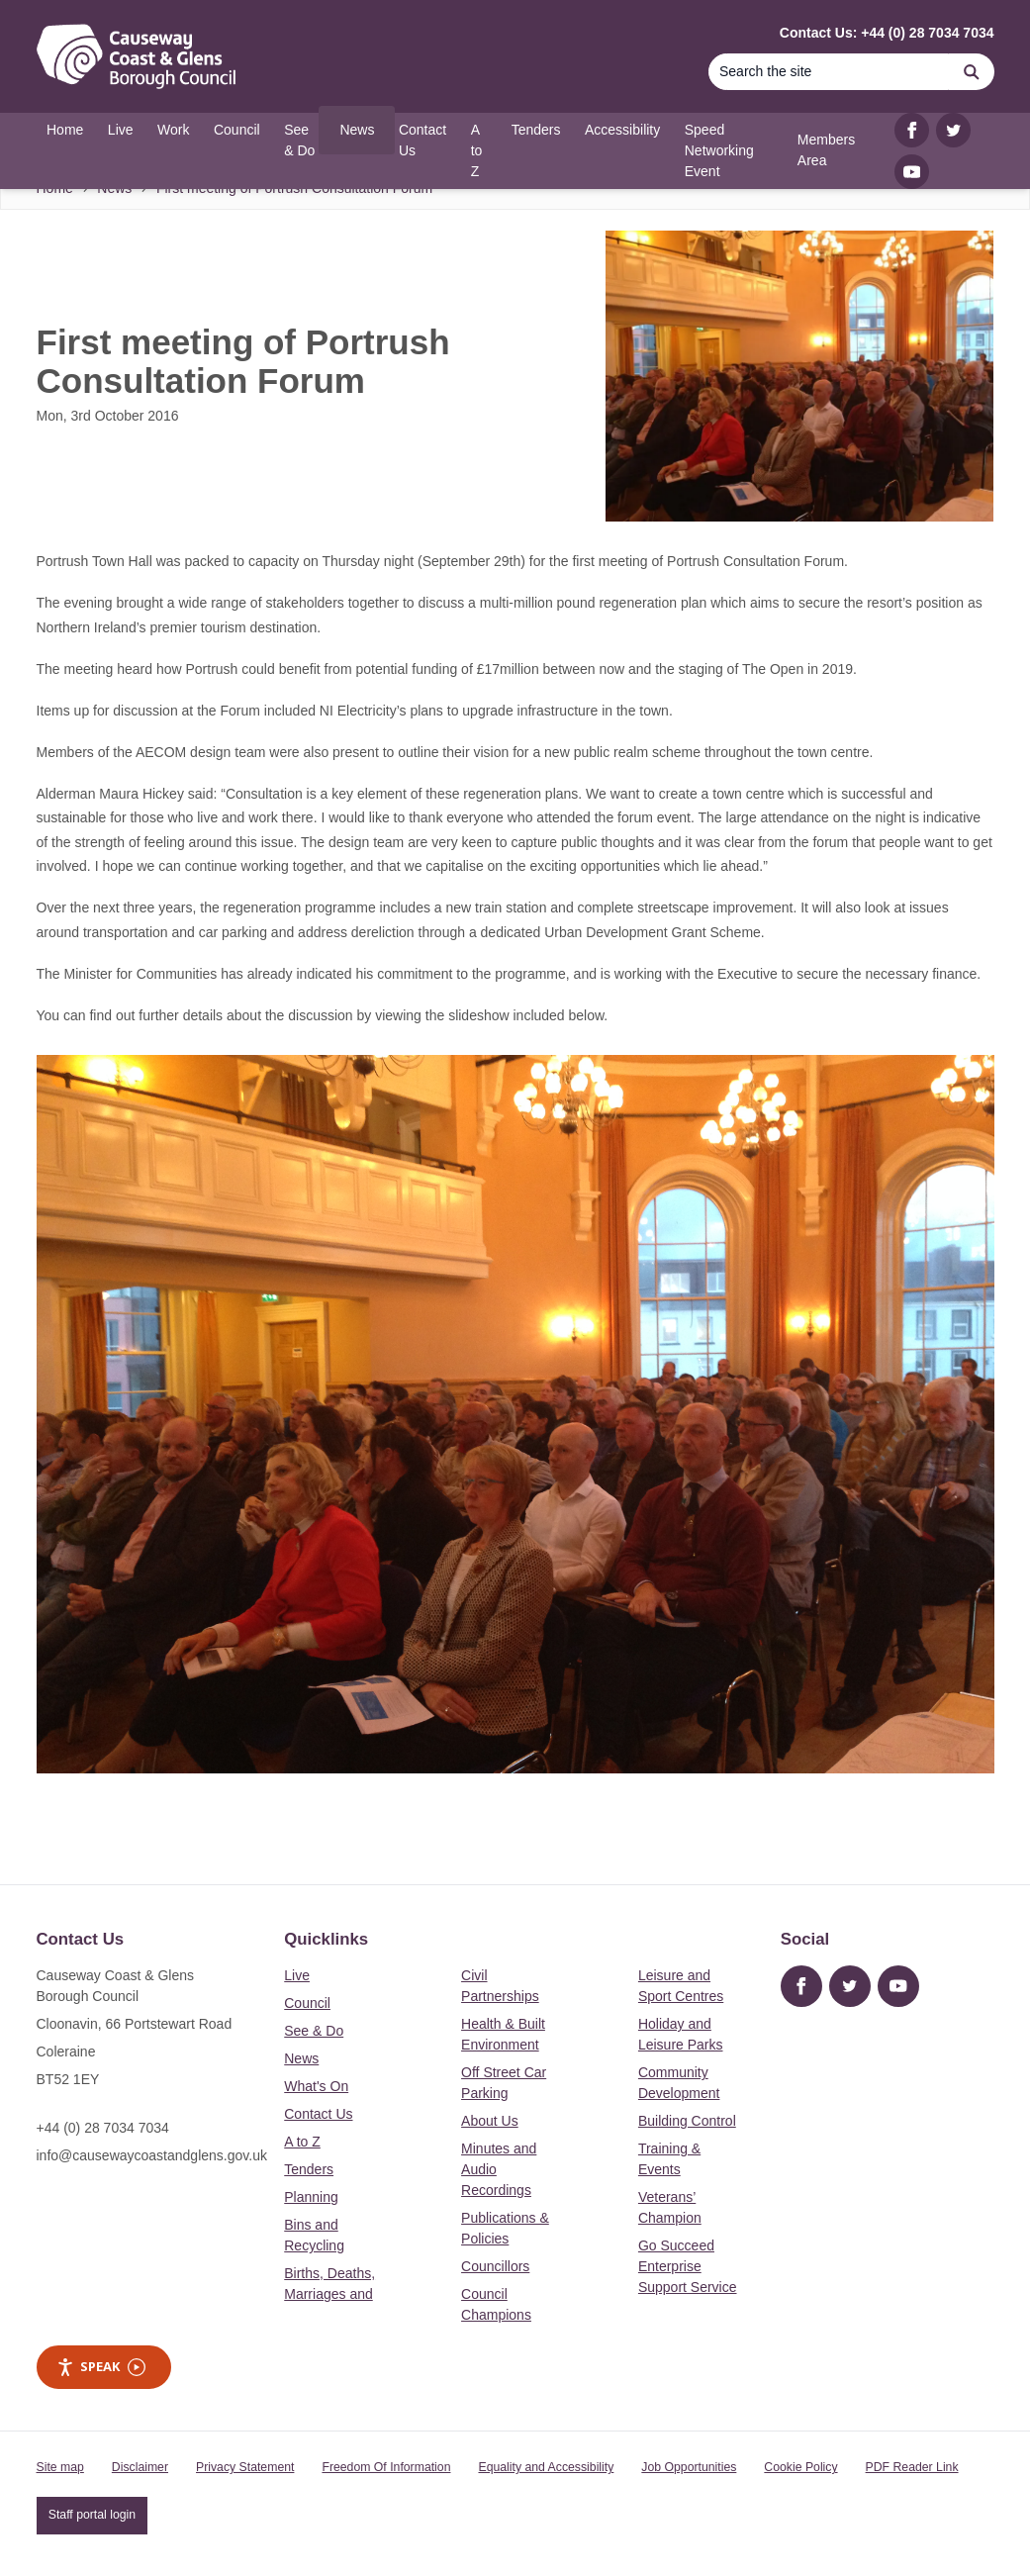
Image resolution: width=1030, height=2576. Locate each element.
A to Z (302, 2141)
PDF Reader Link (912, 2467)
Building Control (687, 2121)
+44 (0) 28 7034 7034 (103, 2128)
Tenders (308, 2169)
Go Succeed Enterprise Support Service (687, 2266)
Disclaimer (140, 2467)
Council (307, 2003)
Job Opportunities (688, 2467)
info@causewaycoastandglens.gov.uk (152, 2155)
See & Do (313, 2031)
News (301, 2058)
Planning (311, 2197)
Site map (60, 2467)
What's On (316, 2086)
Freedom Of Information (386, 2467)
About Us (489, 2121)
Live (297, 1975)
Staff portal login (92, 2515)
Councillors (495, 2266)
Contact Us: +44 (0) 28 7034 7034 (887, 33)
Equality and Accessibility (545, 2467)
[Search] (829, 71)
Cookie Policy (800, 2467)
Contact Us (318, 2114)
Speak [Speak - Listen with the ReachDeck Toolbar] (100, 2366)
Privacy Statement (245, 2467)
